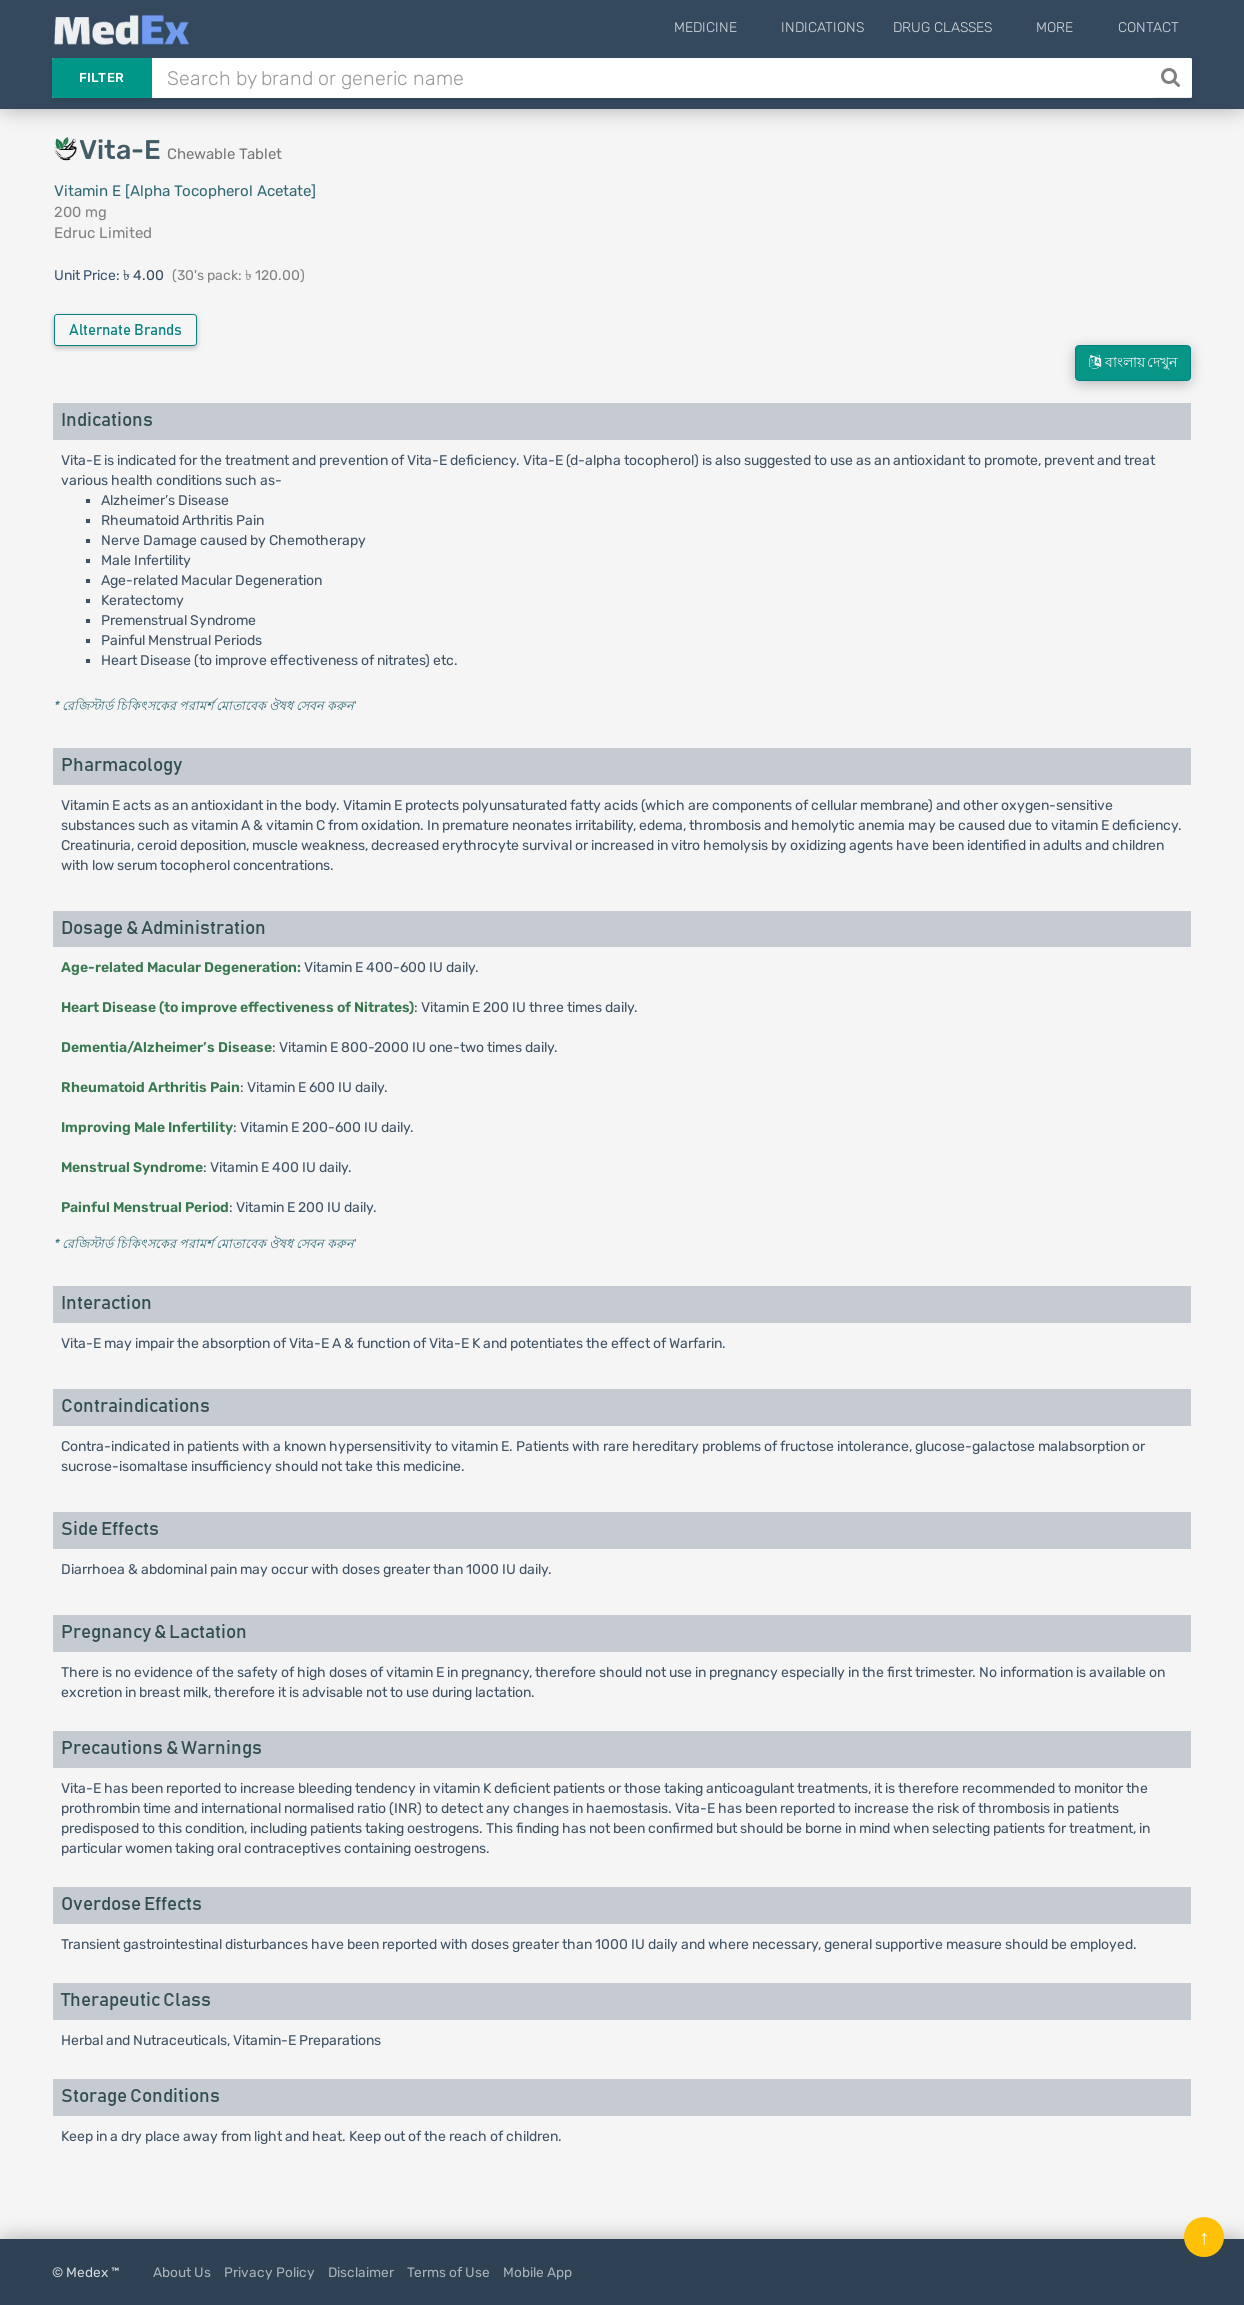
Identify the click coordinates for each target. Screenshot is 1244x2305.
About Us (182, 2272)
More (1070, 27)
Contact (1148, 27)
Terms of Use (448, 2272)
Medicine (751, 27)
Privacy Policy (269, 2272)
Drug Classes (973, 27)
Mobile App (537, 2272)
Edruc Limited (103, 233)
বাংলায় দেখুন (1133, 362)
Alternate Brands (125, 330)
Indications (853, 27)
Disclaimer (361, 2272)
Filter (102, 77)
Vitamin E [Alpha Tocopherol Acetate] (185, 191)
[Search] (1172, 78)
